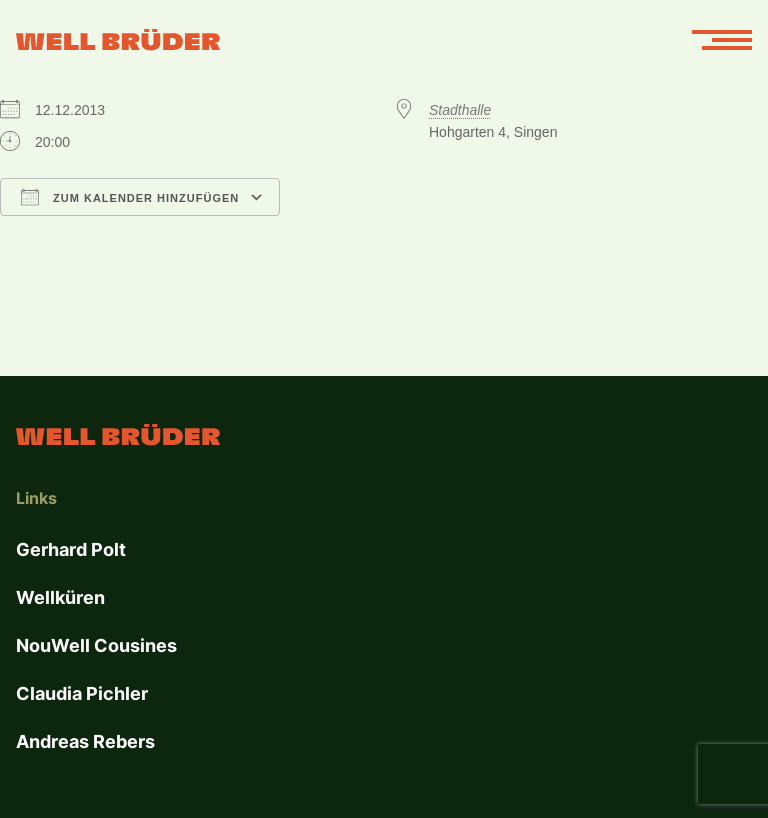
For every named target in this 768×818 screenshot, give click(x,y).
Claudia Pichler (82, 693)
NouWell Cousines (96, 645)
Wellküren (60, 597)
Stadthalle (460, 110)
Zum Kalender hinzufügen (130, 197)
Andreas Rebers (85, 741)
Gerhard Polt (71, 549)
